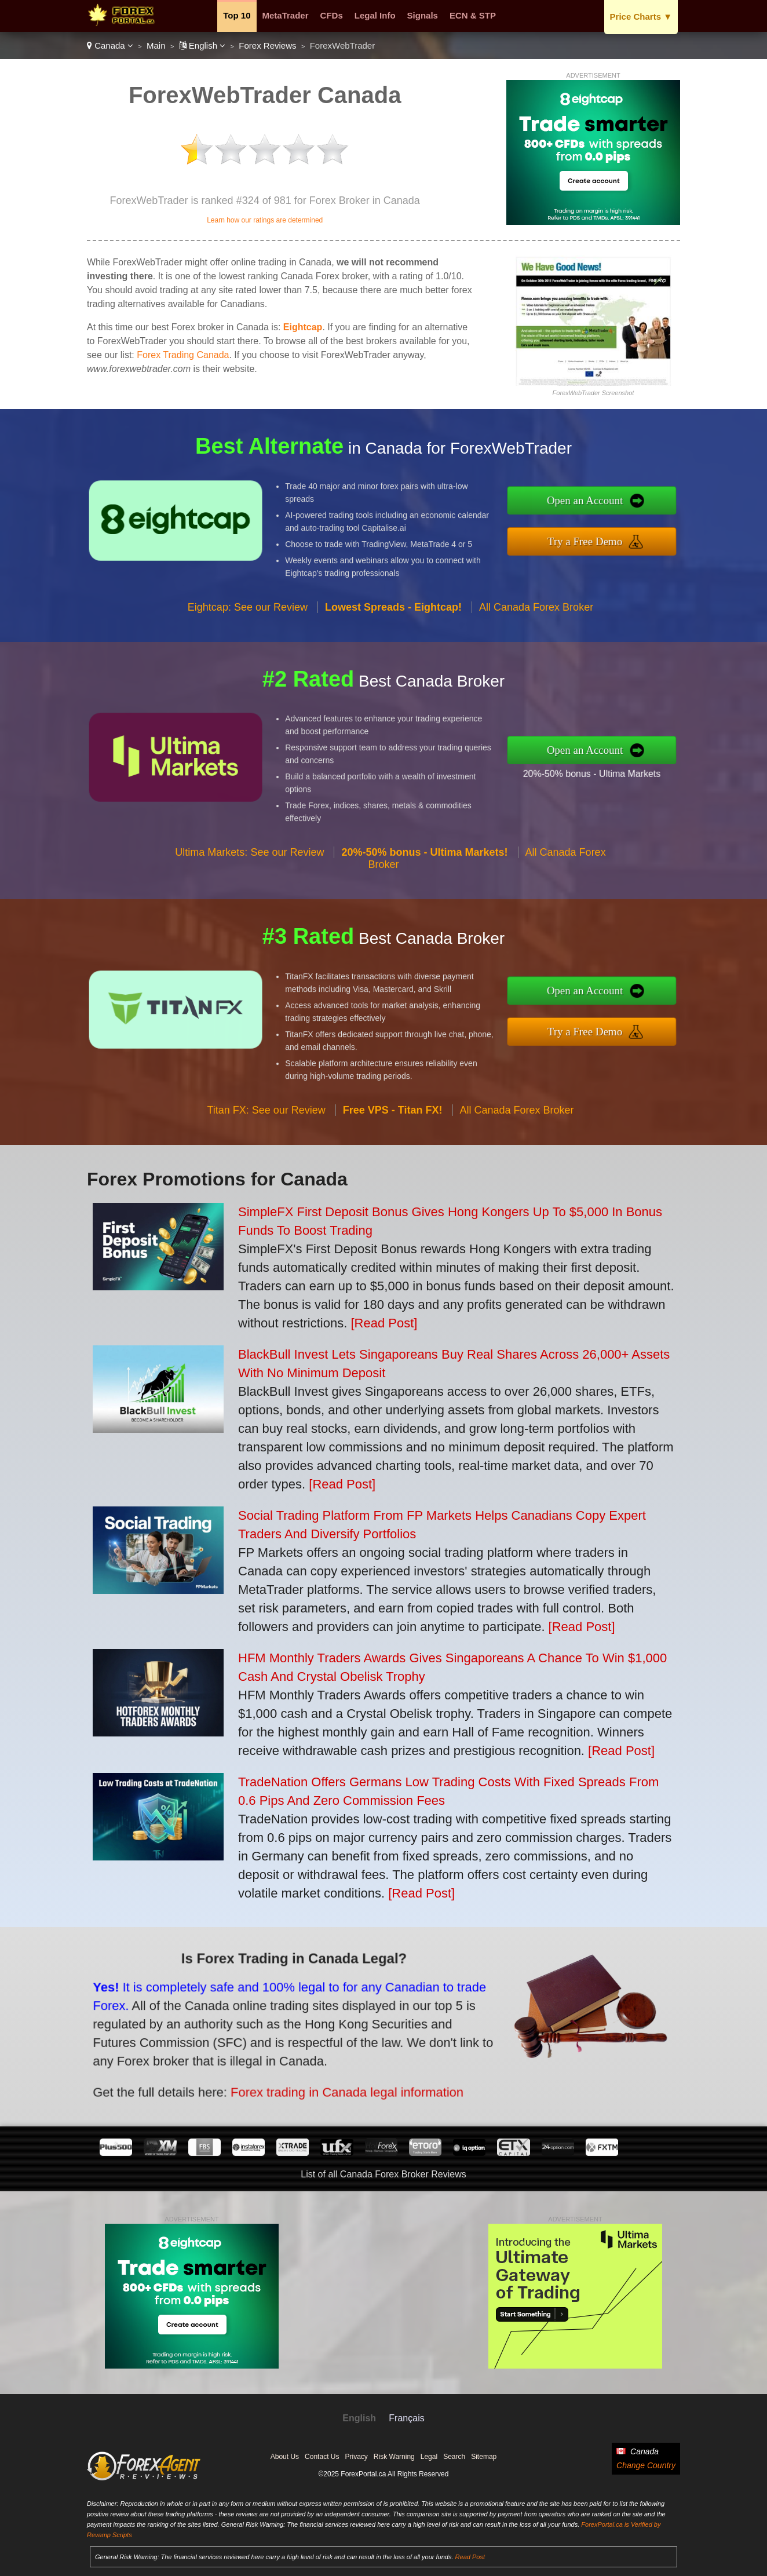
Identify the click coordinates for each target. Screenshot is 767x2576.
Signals (422, 15)
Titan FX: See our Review (266, 1166)
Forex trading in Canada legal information (270, 2067)
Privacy (356, 2457)
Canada (110, 45)
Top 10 (236, 15)
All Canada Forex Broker (536, 663)
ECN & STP (473, 15)
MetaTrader (285, 15)
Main (156, 45)
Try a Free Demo (643, 533)
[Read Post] (383, 1323)
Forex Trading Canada (183, 355)
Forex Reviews (267, 45)
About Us (285, 2457)
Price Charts (641, 16)
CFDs (331, 15)
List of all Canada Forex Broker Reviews (383, 2174)
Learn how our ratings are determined (265, 220)
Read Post (470, 2556)
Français (406, 2418)
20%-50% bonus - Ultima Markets (647, 764)
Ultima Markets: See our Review (249, 908)
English (202, 45)
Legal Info (375, 15)
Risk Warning (394, 2457)
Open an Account (643, 508)
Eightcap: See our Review (248, 663)
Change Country (645, 2465)
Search (454, 2457)
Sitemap (483, 2457)
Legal (429, 2457)
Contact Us (322, 2457)
